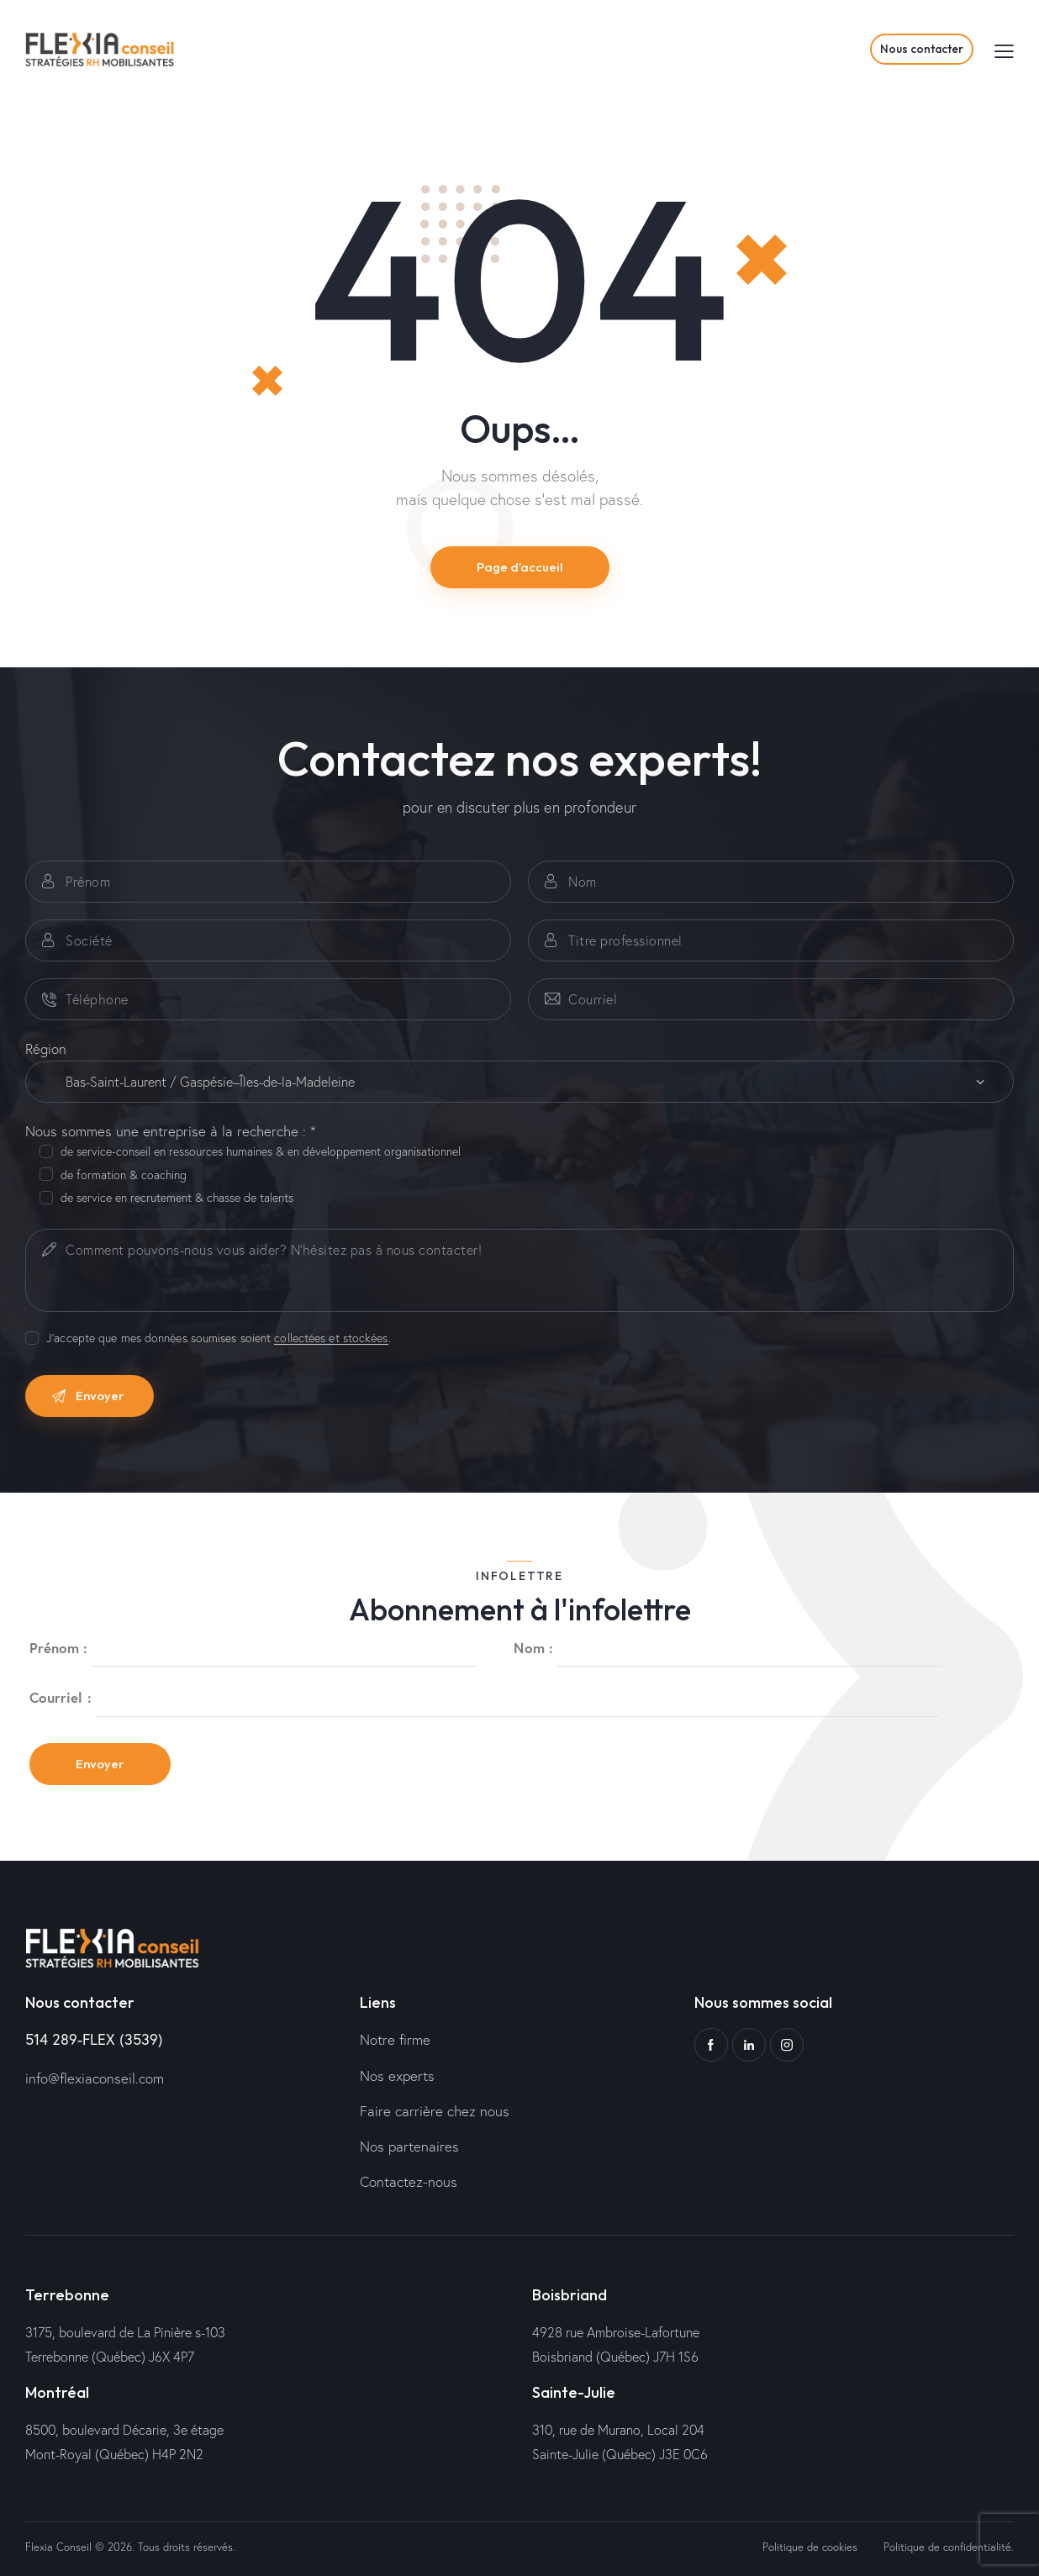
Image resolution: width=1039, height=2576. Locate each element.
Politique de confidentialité (947, 2547)
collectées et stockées (331, 1338)
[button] (1004, 49)
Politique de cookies (809, 2547)
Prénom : (58, 1647)
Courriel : (60, 1697)
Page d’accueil (520, 567)
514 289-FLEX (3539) (94, 2039)
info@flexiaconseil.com (94, 2078)
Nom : (533, 1647)
